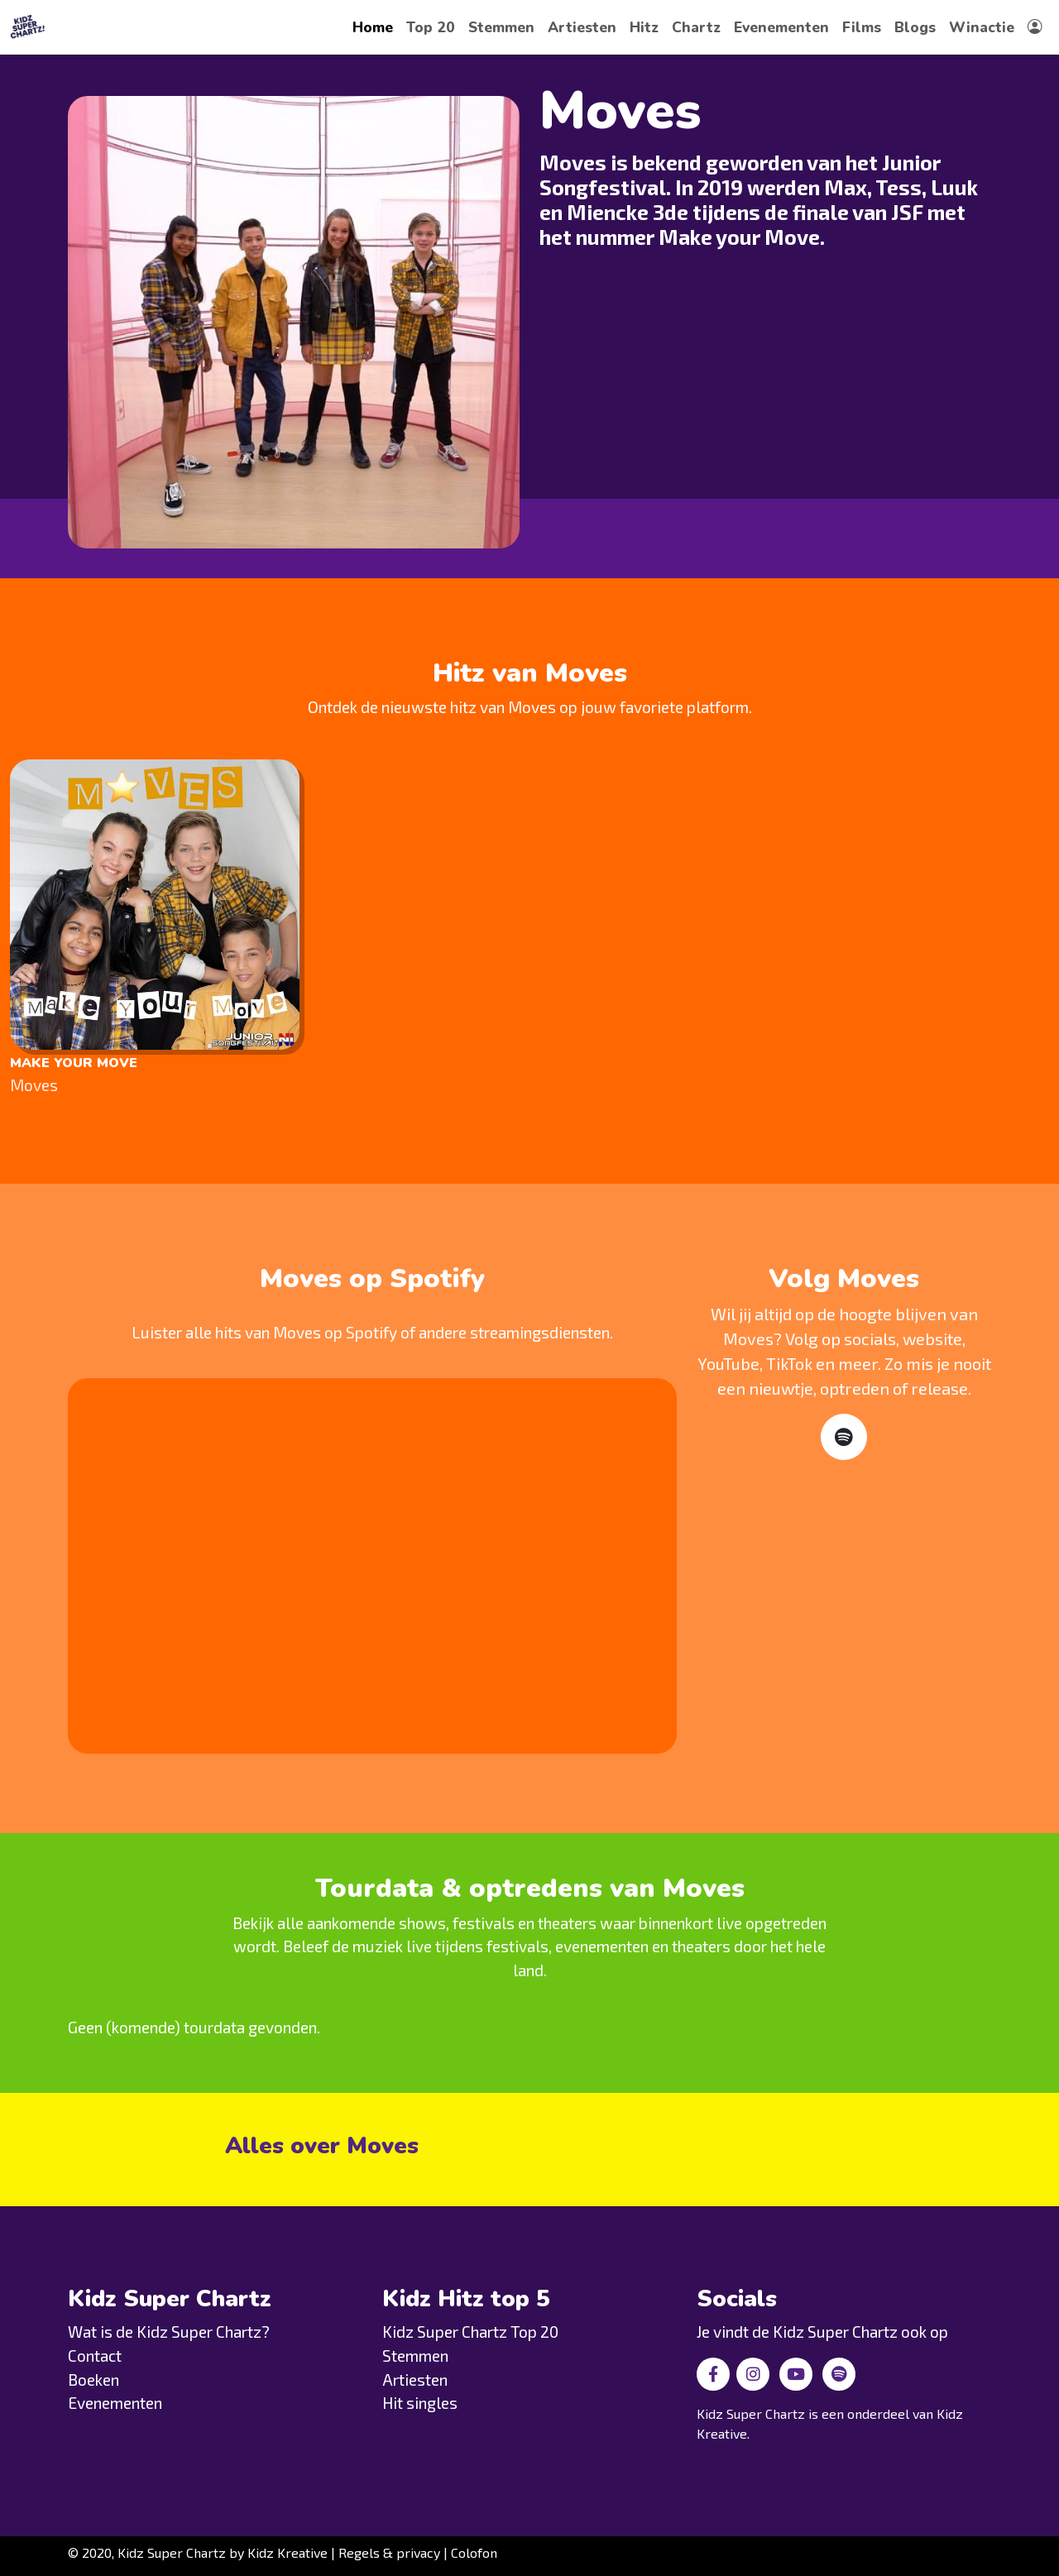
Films (861, 27)
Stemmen (501, 27)
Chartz (696, 27)
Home (372, 27)
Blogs (915, 27)
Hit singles (420, 2402)
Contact (95, 2355)
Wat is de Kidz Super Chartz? (169, 2331)
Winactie (981, 27)
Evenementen (781, 27)
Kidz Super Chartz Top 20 (470, 2331)
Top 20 (430, 27)
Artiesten (582, 27)
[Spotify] (844, 1437)
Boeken (93, 2379)
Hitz (644, 27)
